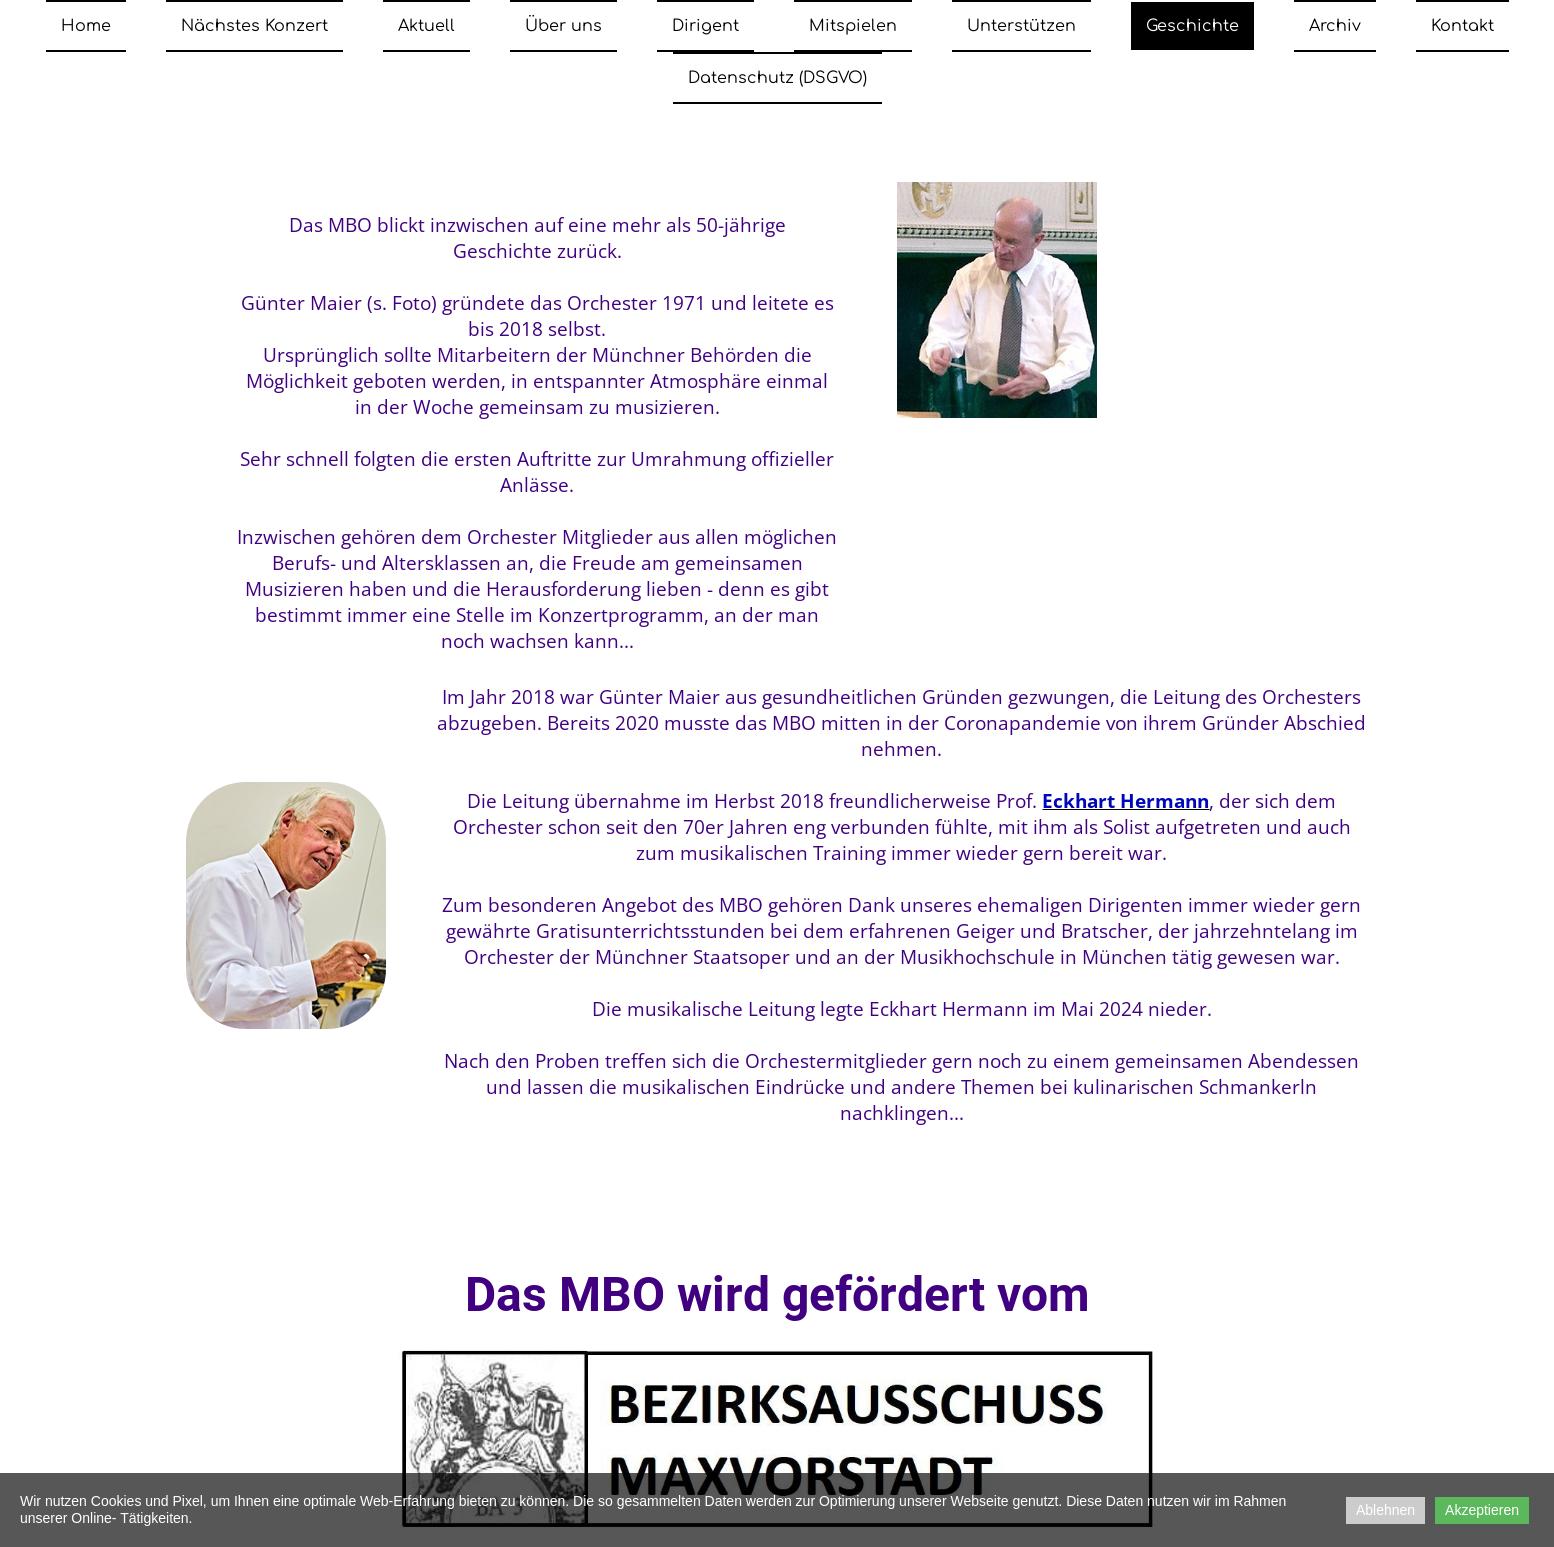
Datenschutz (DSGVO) (777, 78)
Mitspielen (853, 26)
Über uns (563, 26)
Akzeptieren (1482, 1510)
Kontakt (1462, 26)
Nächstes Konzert (254, 26)
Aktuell (426, 26)
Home (86, 26)
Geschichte (1192, 26)
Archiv (1335, 26)
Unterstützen (1021, 26)
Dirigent (705, 26)
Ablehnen (1385, 1510)
